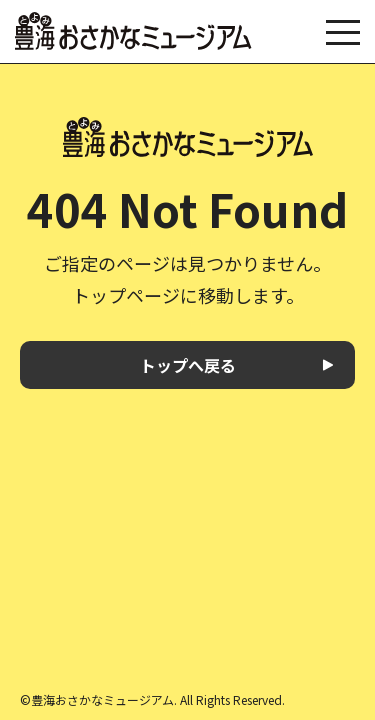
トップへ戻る (188, 365)
